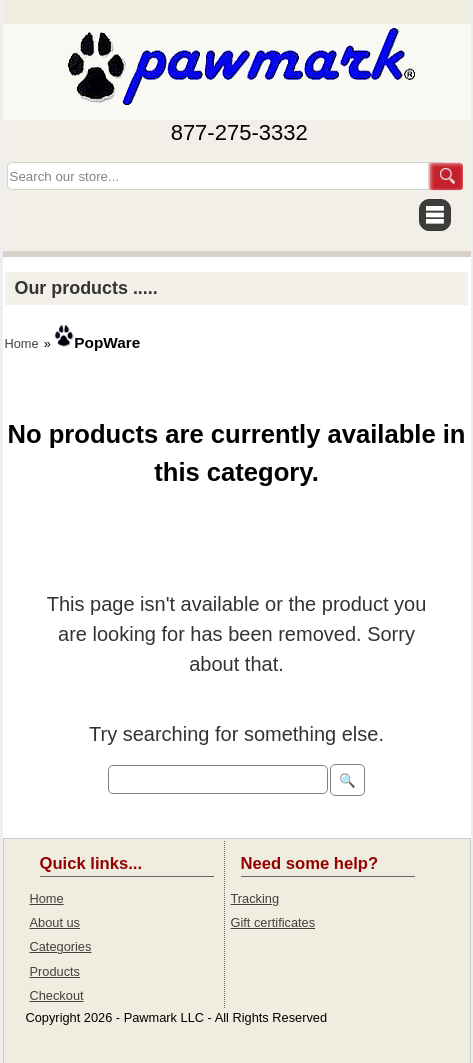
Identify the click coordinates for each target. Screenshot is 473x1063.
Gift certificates (273, 922)
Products (55, 971)
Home (22, 343)
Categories (61, 946)
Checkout (57, 995)
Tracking (255, 898)
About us (55, 922)
